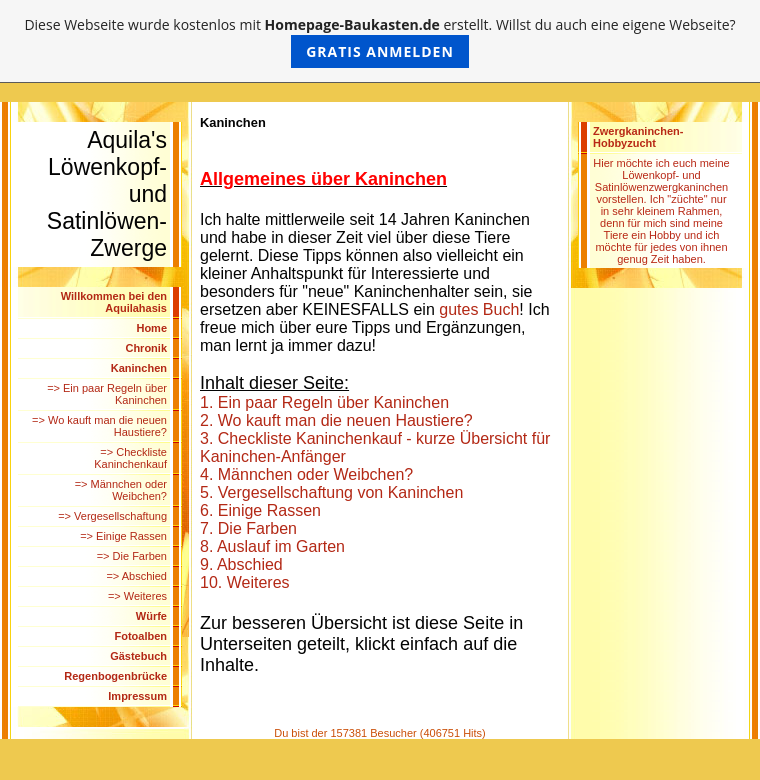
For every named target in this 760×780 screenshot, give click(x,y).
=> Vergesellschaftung (112, 516)
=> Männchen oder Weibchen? (121, 490)
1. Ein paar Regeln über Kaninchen (324, 402)
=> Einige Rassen (123, 536)
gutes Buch (479, 309)
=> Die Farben (132, 556)
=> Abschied (136, 576)
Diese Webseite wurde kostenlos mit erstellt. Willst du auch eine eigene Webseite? (379, 41)
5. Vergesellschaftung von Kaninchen (331, 492)
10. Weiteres (245, 582)
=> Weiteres (137, 596)
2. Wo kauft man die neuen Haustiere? (336, 420)
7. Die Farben (248, 528)
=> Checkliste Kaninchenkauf (130, 458)
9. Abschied (241, 564)
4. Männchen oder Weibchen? (306, 474)
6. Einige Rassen (260, 510)
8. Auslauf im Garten (272, 546)
